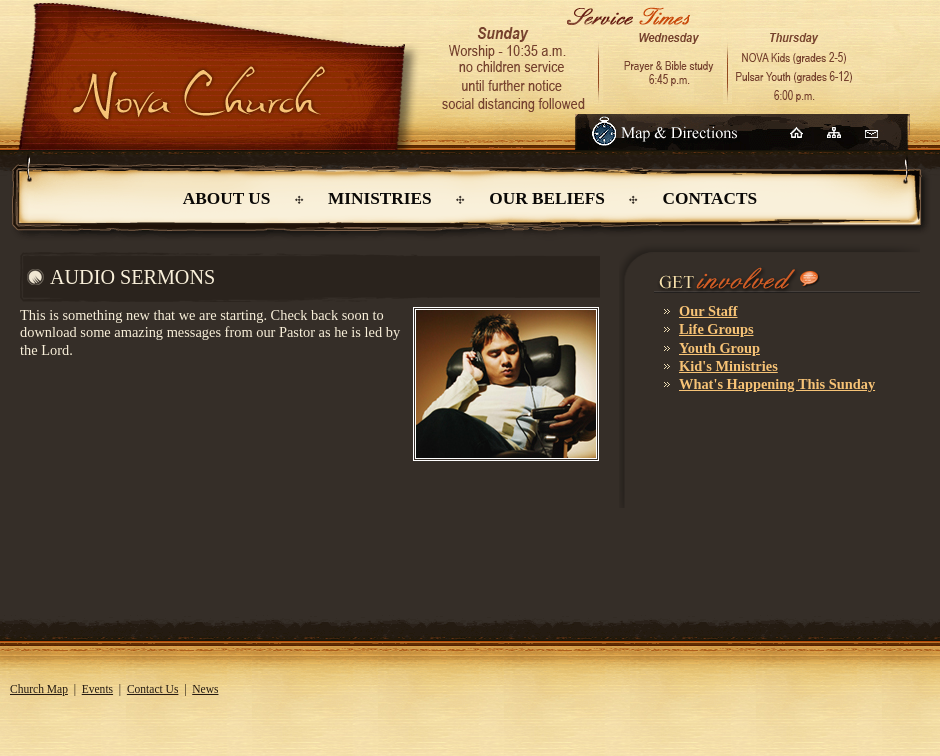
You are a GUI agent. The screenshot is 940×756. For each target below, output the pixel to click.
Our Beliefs (547, 198)
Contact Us (153, 689)
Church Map (39, 689)
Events (97, 689)
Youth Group (719, 348)
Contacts (710, 198)
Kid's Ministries (728, 366)
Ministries (380, 198)
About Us (226, 198)
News (205, 689)
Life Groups (716, 329)
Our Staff (708, 311)
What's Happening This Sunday (777, 384)
